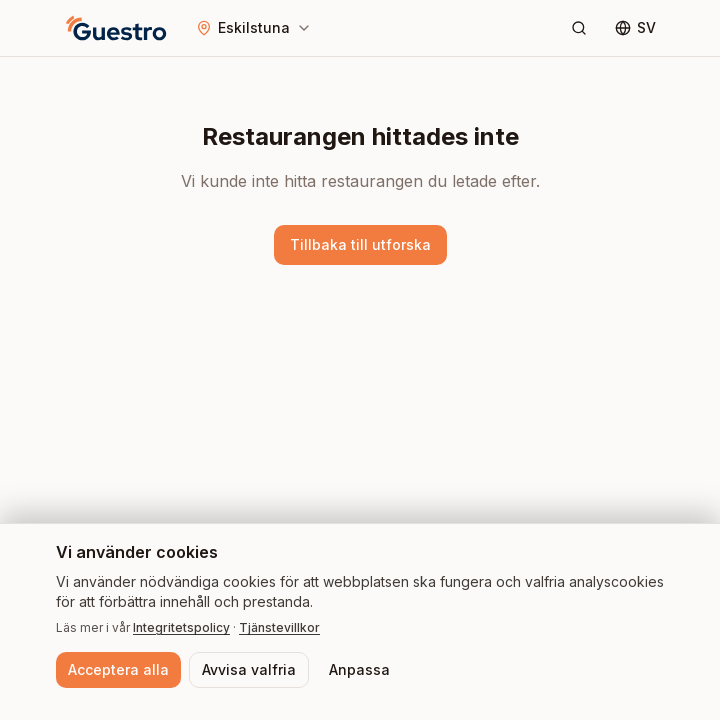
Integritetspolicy (181, 627)
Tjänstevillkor (279, 627)
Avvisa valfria (249, 669)
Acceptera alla (118, 669)
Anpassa (359, 669)
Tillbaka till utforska (360, 244)
